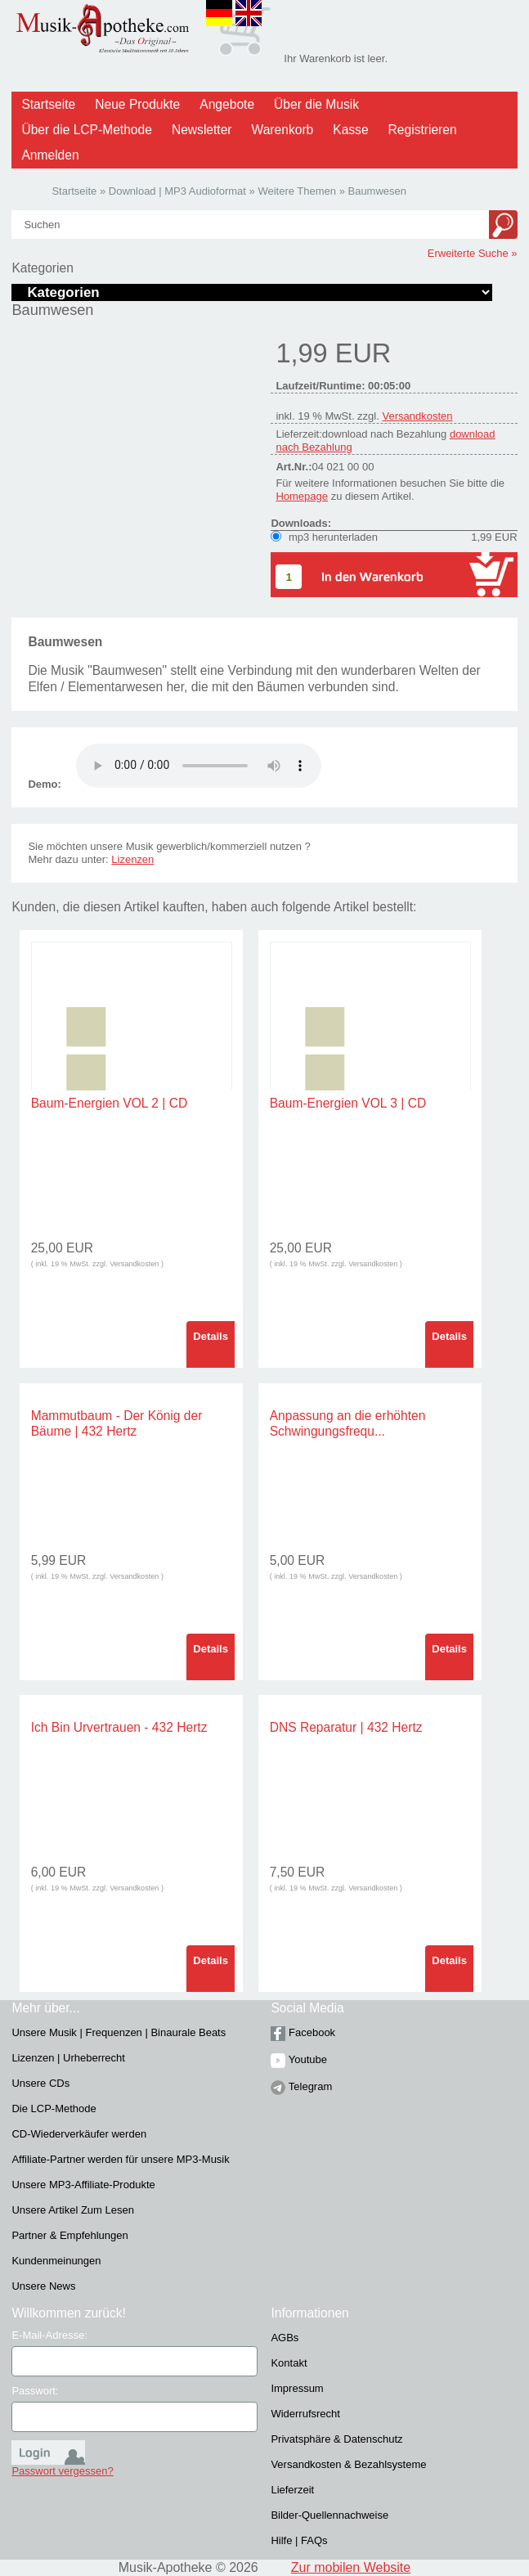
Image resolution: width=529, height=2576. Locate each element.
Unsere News (43, 2286)
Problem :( (198, 766)
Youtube (299, 2059)
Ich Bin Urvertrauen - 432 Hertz (119, 1727)
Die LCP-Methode (53, 2108)
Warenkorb (283, 130)
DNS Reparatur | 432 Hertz (346, 1727)
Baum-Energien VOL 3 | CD (348, 1103)
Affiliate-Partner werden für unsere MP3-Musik (120, 2159)
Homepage (302, 496)
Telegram (301, 2086)
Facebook (303, 2032)
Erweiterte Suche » (473, 253)
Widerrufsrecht (305, 2413)
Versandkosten (417, 416)
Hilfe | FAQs (299, 2540)
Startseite (48, 104)
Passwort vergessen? (62, 2471)
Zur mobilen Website (350, 2567)
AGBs (284, 2337)
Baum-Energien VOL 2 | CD (109, 1103)
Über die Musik (316, 104)
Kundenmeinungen (56, 2261)
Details (210, 1336)
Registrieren (422, 130)
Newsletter (202, 130)
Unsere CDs (40, 2083)
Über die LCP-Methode (86, 130)
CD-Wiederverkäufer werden (78, 2134)
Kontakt (289, 2363)
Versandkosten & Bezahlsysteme (348, 2464)
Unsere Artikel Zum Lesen (72, 2210)
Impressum (297, 2388)
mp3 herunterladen (333, 537)
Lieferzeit (292, 2490)
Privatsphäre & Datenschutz (336, 2439)
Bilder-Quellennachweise (329, 2515)
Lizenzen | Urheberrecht (68, 2058)
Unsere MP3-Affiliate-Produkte (83, 2184)
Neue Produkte (137, 104)
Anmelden (49, 155)
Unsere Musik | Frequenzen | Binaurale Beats (118, 2032)
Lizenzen (132, 859)
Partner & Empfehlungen (69, 2235)
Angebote (226, 104)
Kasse (350, 130)
